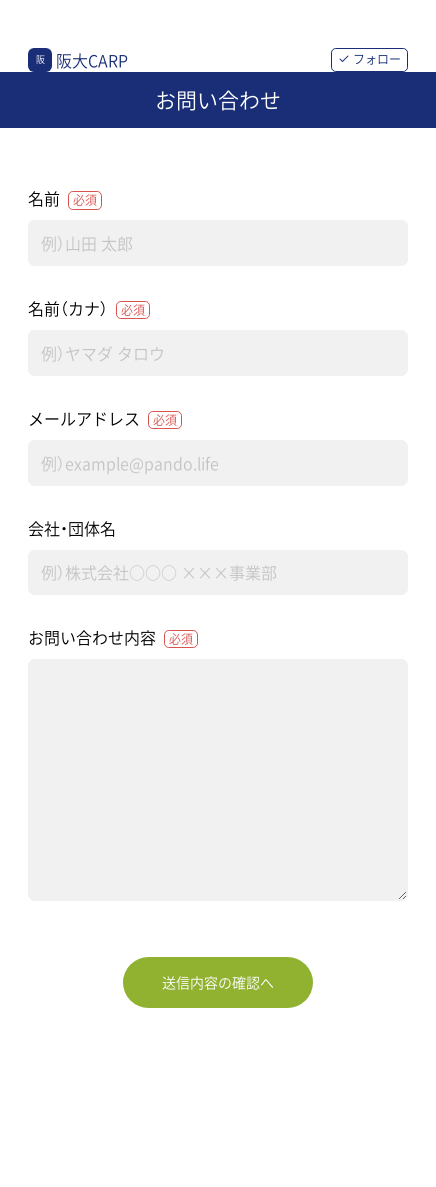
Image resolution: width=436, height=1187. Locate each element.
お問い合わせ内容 (113, 637)
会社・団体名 (72, 528)
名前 (65, 198)
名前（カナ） (89, 308)
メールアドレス (105, 418)
